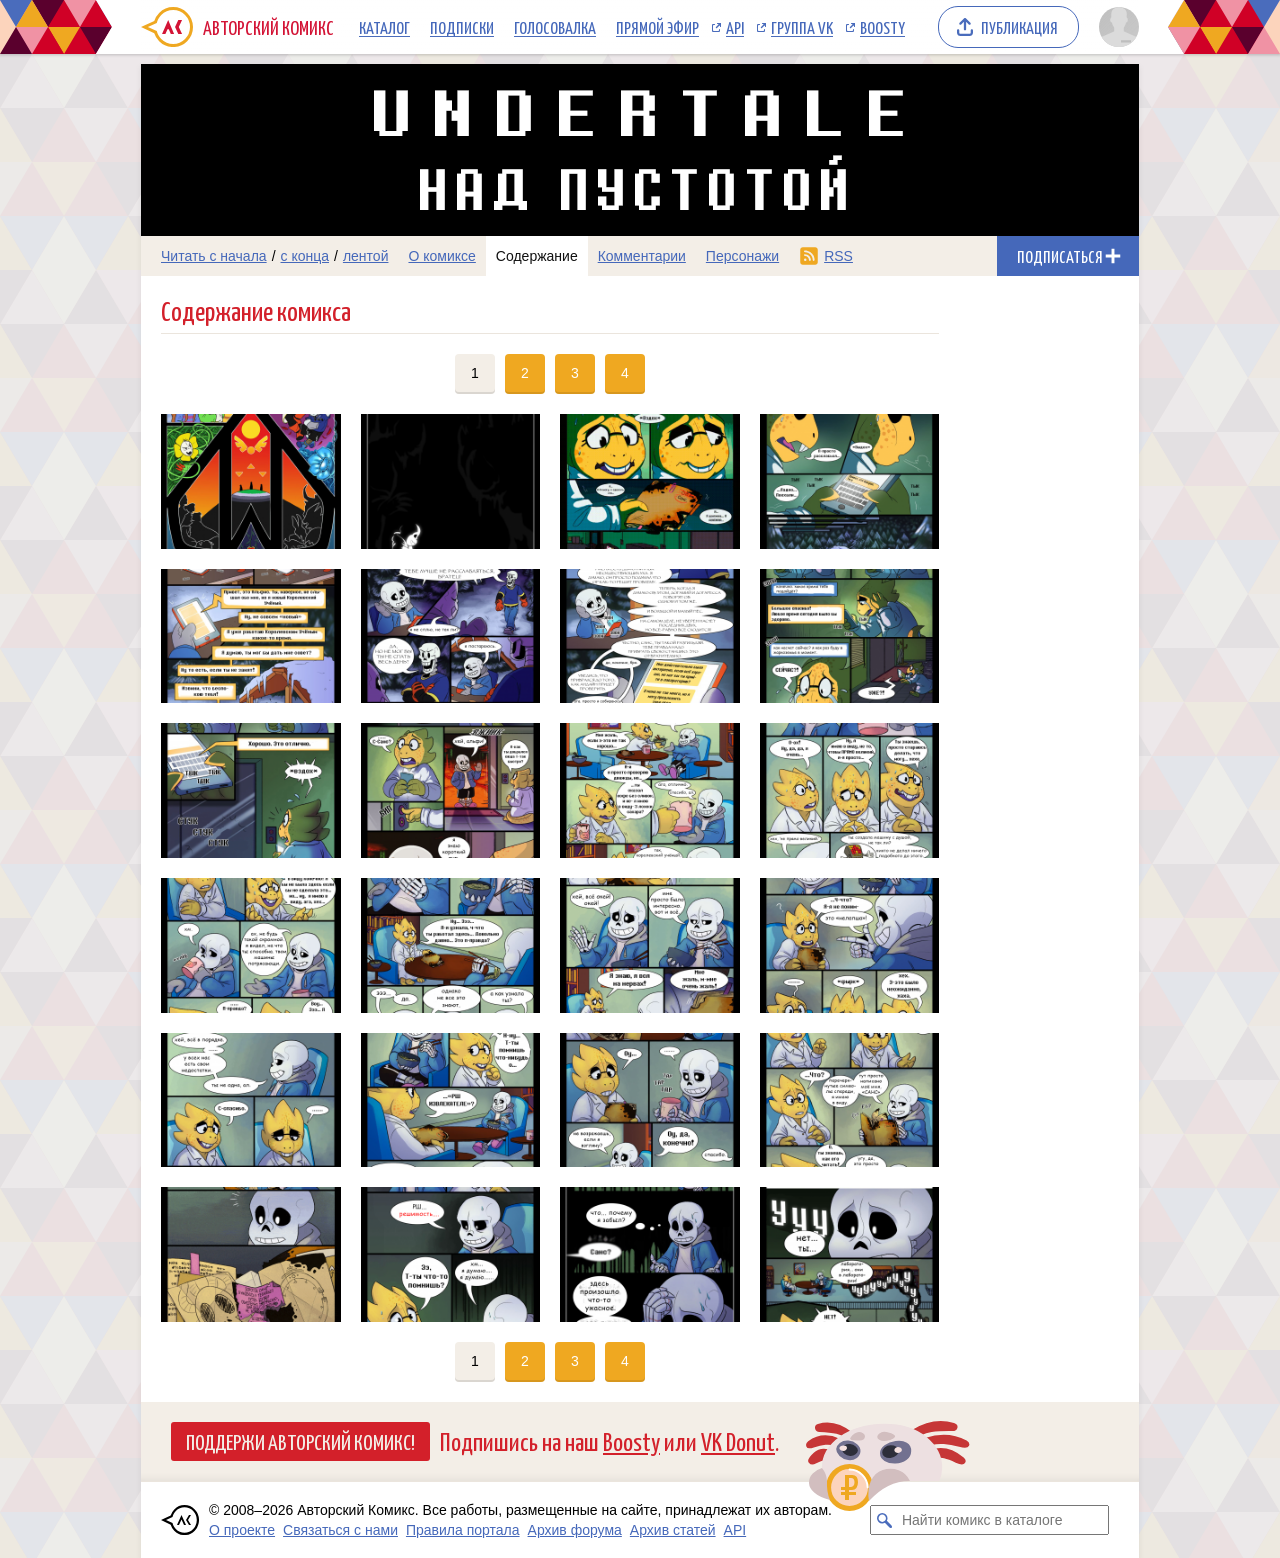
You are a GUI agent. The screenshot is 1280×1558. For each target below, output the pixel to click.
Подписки (462, 27)
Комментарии (642, 256)
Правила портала (463, 1530)
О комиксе (441, 256)
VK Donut (738, 1440)
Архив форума (575, 1530)
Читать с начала (214, 256)
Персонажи (742, 256)
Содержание (537, 256)
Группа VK (802, 27)
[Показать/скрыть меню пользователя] (1115, 27)
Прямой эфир (657, 27)
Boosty (882, 27)
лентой (366, 256)
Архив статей (673, 1530)
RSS (838, 256)
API (735, 27)
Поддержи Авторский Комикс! (300, 1441)
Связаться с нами (340, 1530)
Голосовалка (555, 27)
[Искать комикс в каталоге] (885, 1520)
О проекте (242, 1530)
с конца (305, 256)
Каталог (384, 27)
